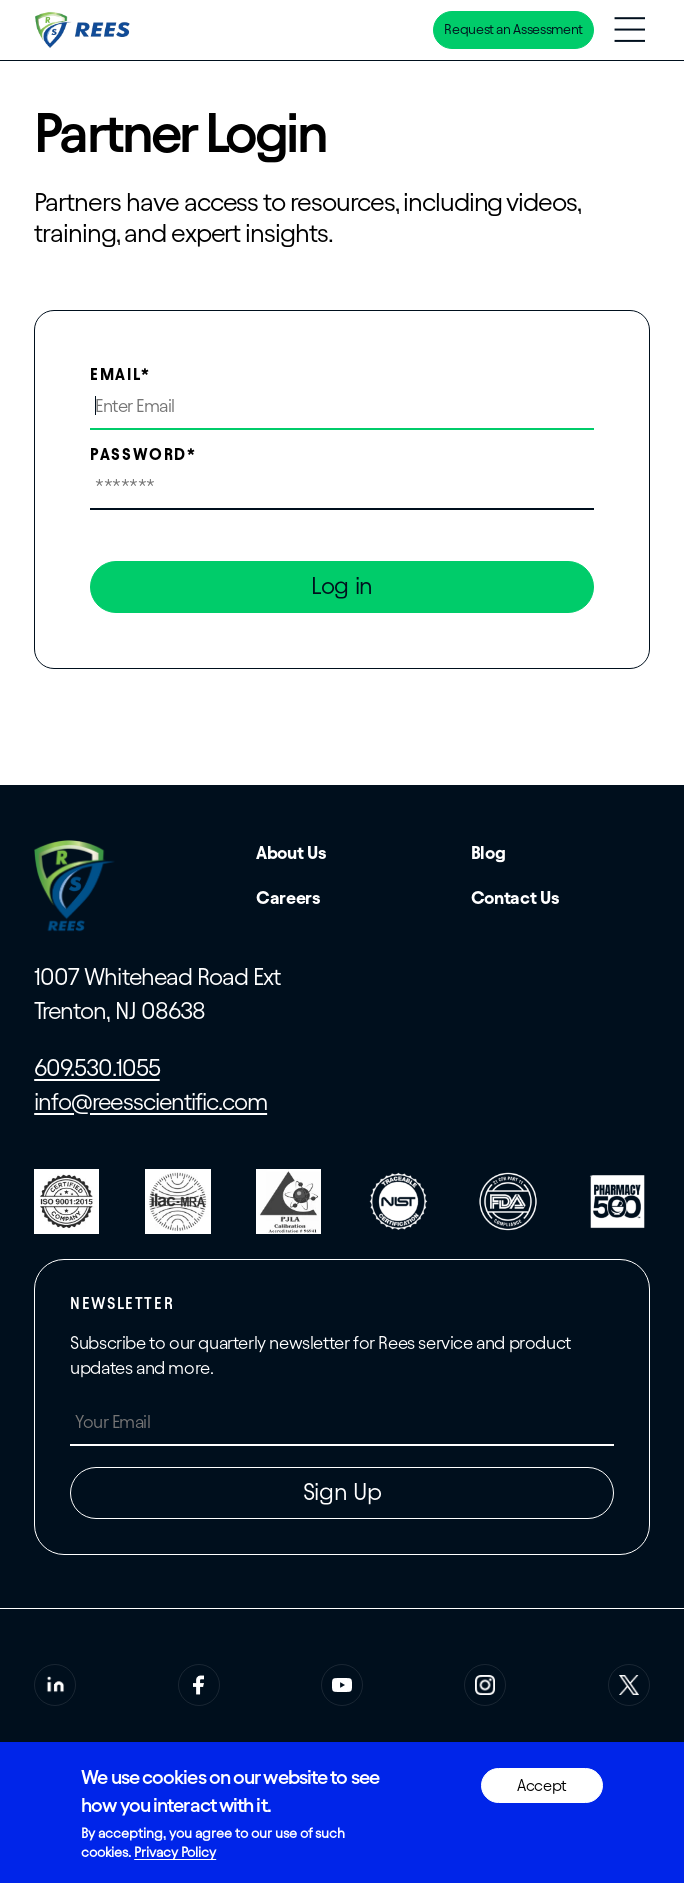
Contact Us (515, 897)
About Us (291, 852)
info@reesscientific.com (150, 1102)
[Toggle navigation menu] (629, 29)
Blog (488, 852)
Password (138, 454)
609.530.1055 (96, 1068)
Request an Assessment (513, 29)
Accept (542, 1785)
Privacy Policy (175, 1852)
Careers (288, 897)
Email (115, 374)
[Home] (84, 30)
